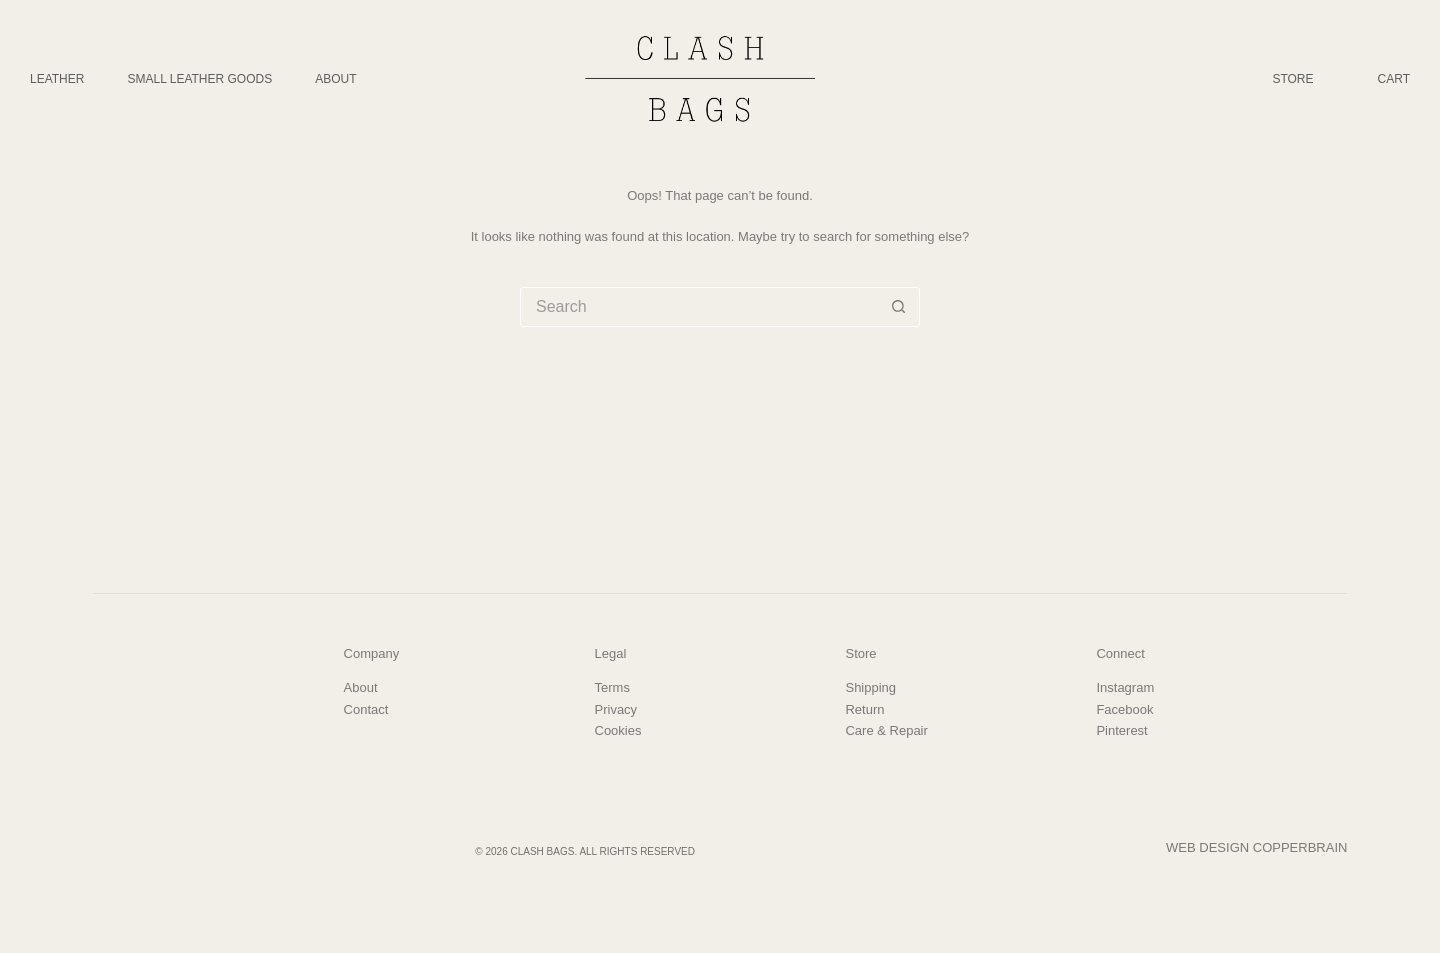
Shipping (870, 687)
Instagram (1125, 687)
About (335, 79)
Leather (57, 79)
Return (864, 709)
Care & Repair (886, 730)
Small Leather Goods (199, 79)
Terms (612, 687)
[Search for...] (700, 307)
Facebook (1124, 709)
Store (1292, 79)
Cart (1394, 79)
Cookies (618, 730)
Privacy (616, 709)
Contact (366, 709)
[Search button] (899, 307)
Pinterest (1121, 730)
